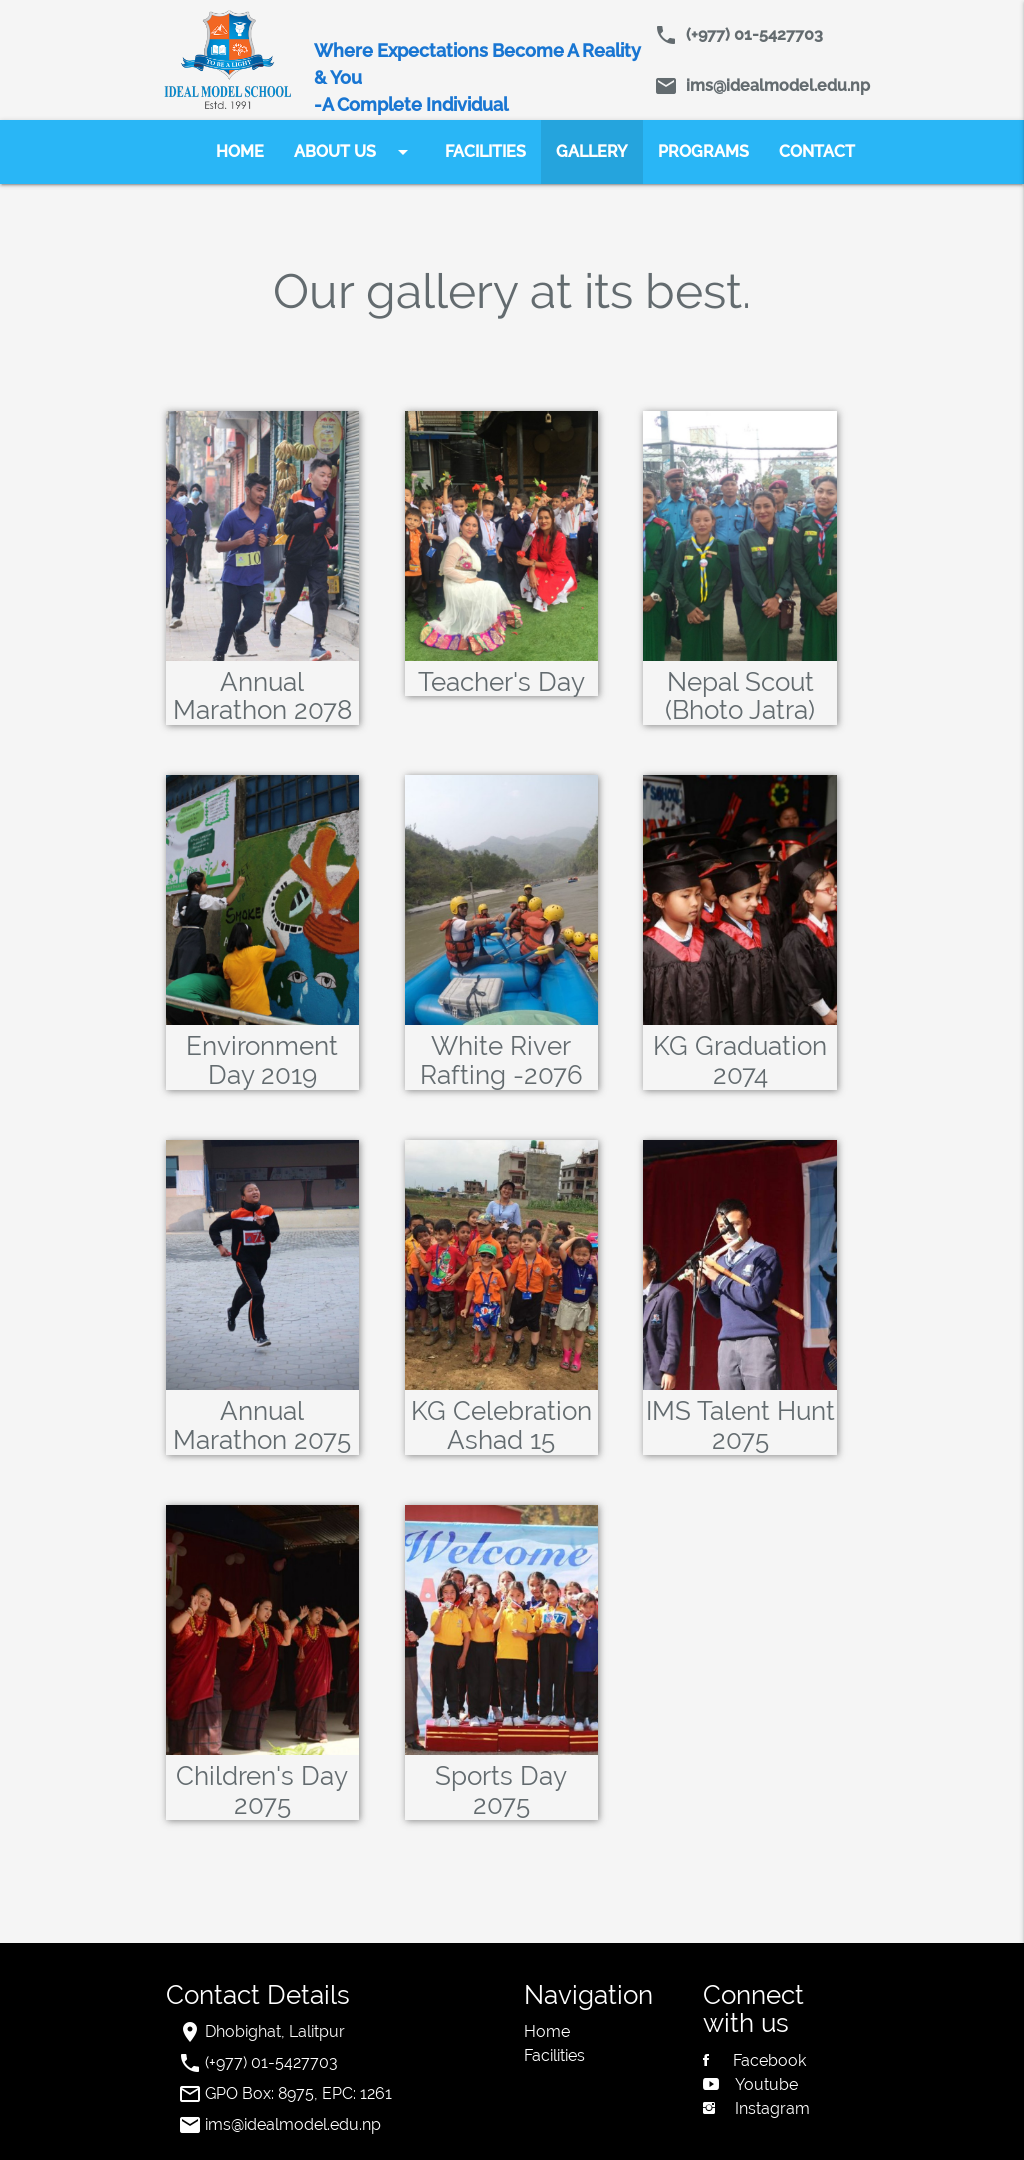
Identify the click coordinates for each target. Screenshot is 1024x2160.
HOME (240, 151)
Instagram (756, 2108)
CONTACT (817, 151)
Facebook (754, 2060)
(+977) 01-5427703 (750, 34)
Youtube (750, 2084)
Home (547, 2031)
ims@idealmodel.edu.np (774, 85)
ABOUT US (354, 152)
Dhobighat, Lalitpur (275, 2031)
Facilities (554, 2055)
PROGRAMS (703, 151)
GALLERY (592, 151)
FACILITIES (485, 151)
